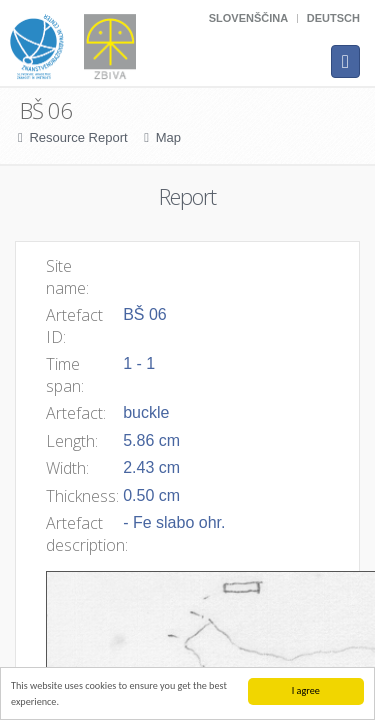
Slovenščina (248, 18)
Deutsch (333, 18)
